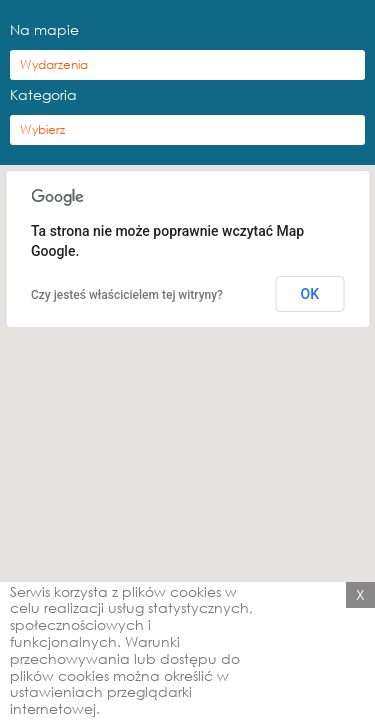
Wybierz (42, 129)
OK (310, 294)
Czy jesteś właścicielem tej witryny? (127, 295)
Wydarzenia (54, 64)
